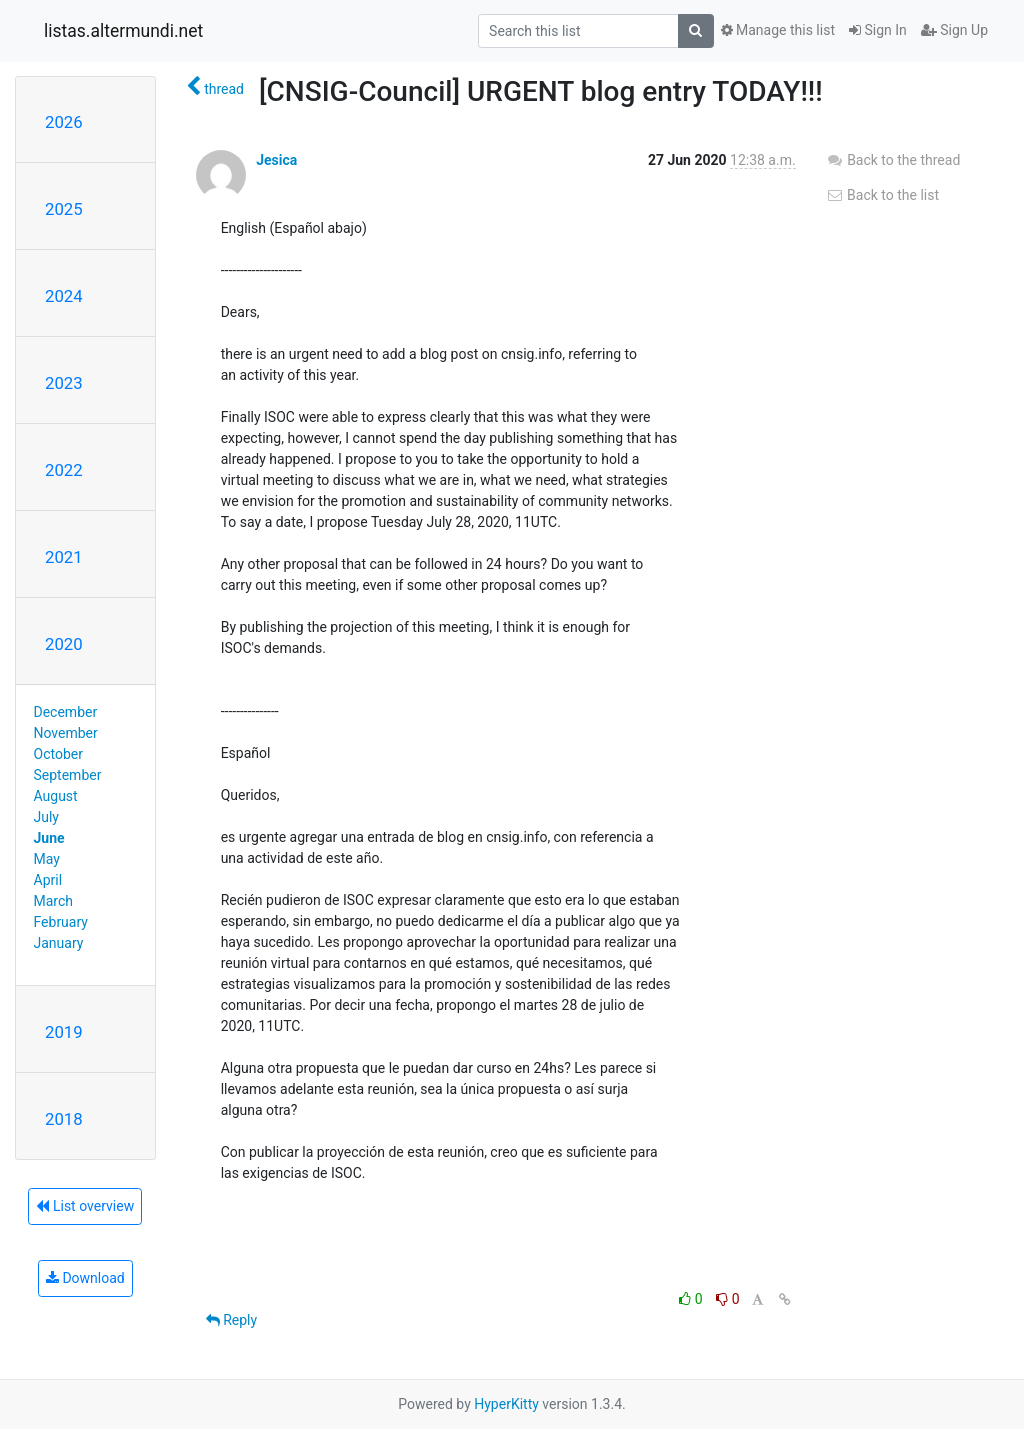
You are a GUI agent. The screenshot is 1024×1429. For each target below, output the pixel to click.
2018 (64, 1119)
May (47, 859)
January (59, 943)
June (49, 838)
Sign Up (954, 30)
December (66, 712)
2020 (64, 644)
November (66, 733)
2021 (64, 557)
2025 (64, 209)
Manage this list (778, 30)
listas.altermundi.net (123, 31)
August (56, 796)
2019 (64, 1032)
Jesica (276, 160)
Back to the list (882, 195)
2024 (64, 296)
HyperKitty (506, 1404)
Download (85, 1278)
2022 (64, 470)
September (68, 775)
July (46, 817)
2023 (64, 383)
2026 (64, 122)
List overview (85, 1206)
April (48, 880)
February (61, 922)
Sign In (878, 30)
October (58, 754)
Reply (231, 1320)
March (54, 901)
